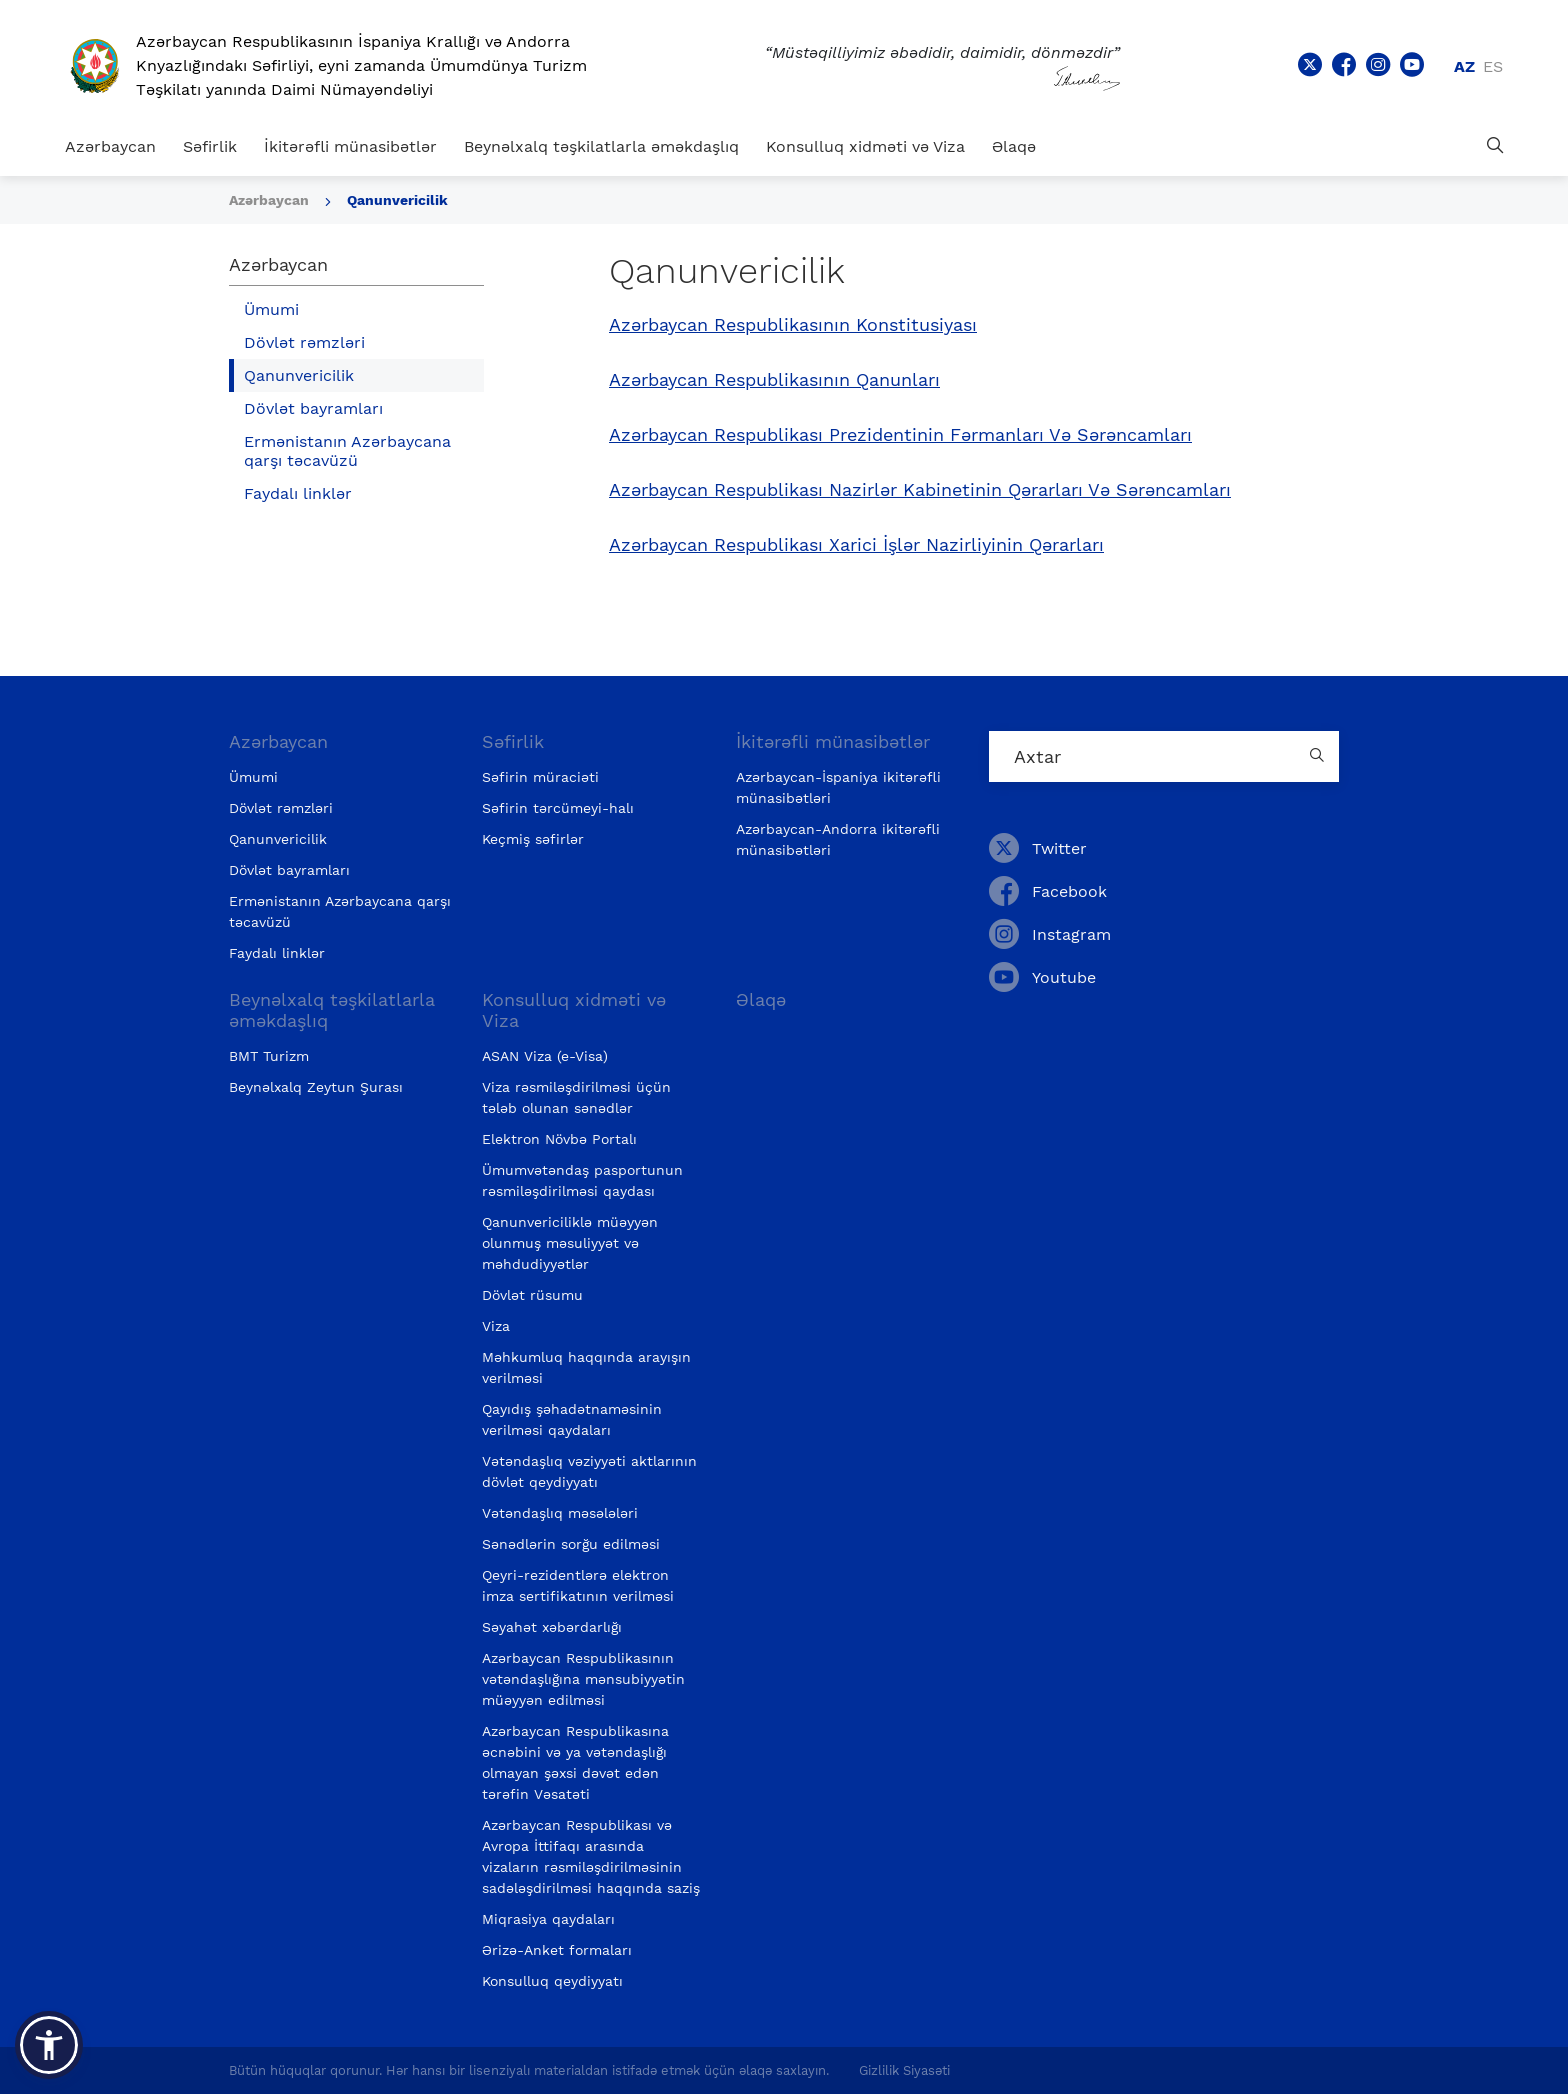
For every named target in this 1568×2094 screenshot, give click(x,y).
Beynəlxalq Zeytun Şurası (316, 1087)
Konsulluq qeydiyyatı (552, 1981)
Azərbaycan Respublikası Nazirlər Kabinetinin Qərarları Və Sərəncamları (920, 490)
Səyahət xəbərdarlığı (552, 1627)
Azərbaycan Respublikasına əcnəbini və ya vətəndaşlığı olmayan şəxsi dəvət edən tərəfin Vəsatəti (575, 1762)
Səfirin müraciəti (540, 777)
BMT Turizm (269, 1056)
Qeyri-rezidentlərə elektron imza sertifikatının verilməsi (578, 1585)
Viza (496, 1326)
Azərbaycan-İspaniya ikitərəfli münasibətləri (838, 787)
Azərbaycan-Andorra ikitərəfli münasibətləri (838, 839)
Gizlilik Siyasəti (904, 2070)
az (1464, 66)
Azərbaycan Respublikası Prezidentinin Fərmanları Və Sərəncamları (900, 435)
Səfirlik (210, 146)
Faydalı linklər (298, 493)
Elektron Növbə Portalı (559, 1139)
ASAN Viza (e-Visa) (545, 1056)
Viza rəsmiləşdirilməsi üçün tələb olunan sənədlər (576, 1097)
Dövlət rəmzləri (304, 342)
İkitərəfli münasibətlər (350, 146)
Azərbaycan (110, 146)
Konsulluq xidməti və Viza (865, 146)
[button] (49, 2045)
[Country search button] (1319, 756)
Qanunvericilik (397, 200)
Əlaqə (1014, 146)
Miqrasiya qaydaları (548, 1919)
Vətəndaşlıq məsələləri (560, 1513)
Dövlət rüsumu (532, 1295)
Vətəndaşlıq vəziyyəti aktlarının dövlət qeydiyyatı (589, 1471)
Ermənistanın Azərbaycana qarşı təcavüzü (347, 451)
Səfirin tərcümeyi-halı (558, 808)
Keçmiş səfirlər (533, 839)
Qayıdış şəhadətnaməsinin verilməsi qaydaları (572, 1419)
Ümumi (271, 309)
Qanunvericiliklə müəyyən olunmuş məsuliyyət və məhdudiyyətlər (570, 1243)
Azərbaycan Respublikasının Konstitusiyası (793, 325)
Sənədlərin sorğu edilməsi (571, 1544)
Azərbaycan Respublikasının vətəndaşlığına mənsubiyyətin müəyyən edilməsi (583, 1679)
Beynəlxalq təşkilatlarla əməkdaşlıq (601, 146)
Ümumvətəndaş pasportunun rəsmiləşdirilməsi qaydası (582, 1180)
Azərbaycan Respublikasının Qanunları (774, 380)
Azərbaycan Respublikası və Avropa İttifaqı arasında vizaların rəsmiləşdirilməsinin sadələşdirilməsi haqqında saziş (591, 1856)
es (1493, 66)
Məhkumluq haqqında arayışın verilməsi (586, 1367)
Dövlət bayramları (313, 408)
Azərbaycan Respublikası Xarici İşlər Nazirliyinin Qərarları (856, 545)
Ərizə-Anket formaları (557, 1950)
